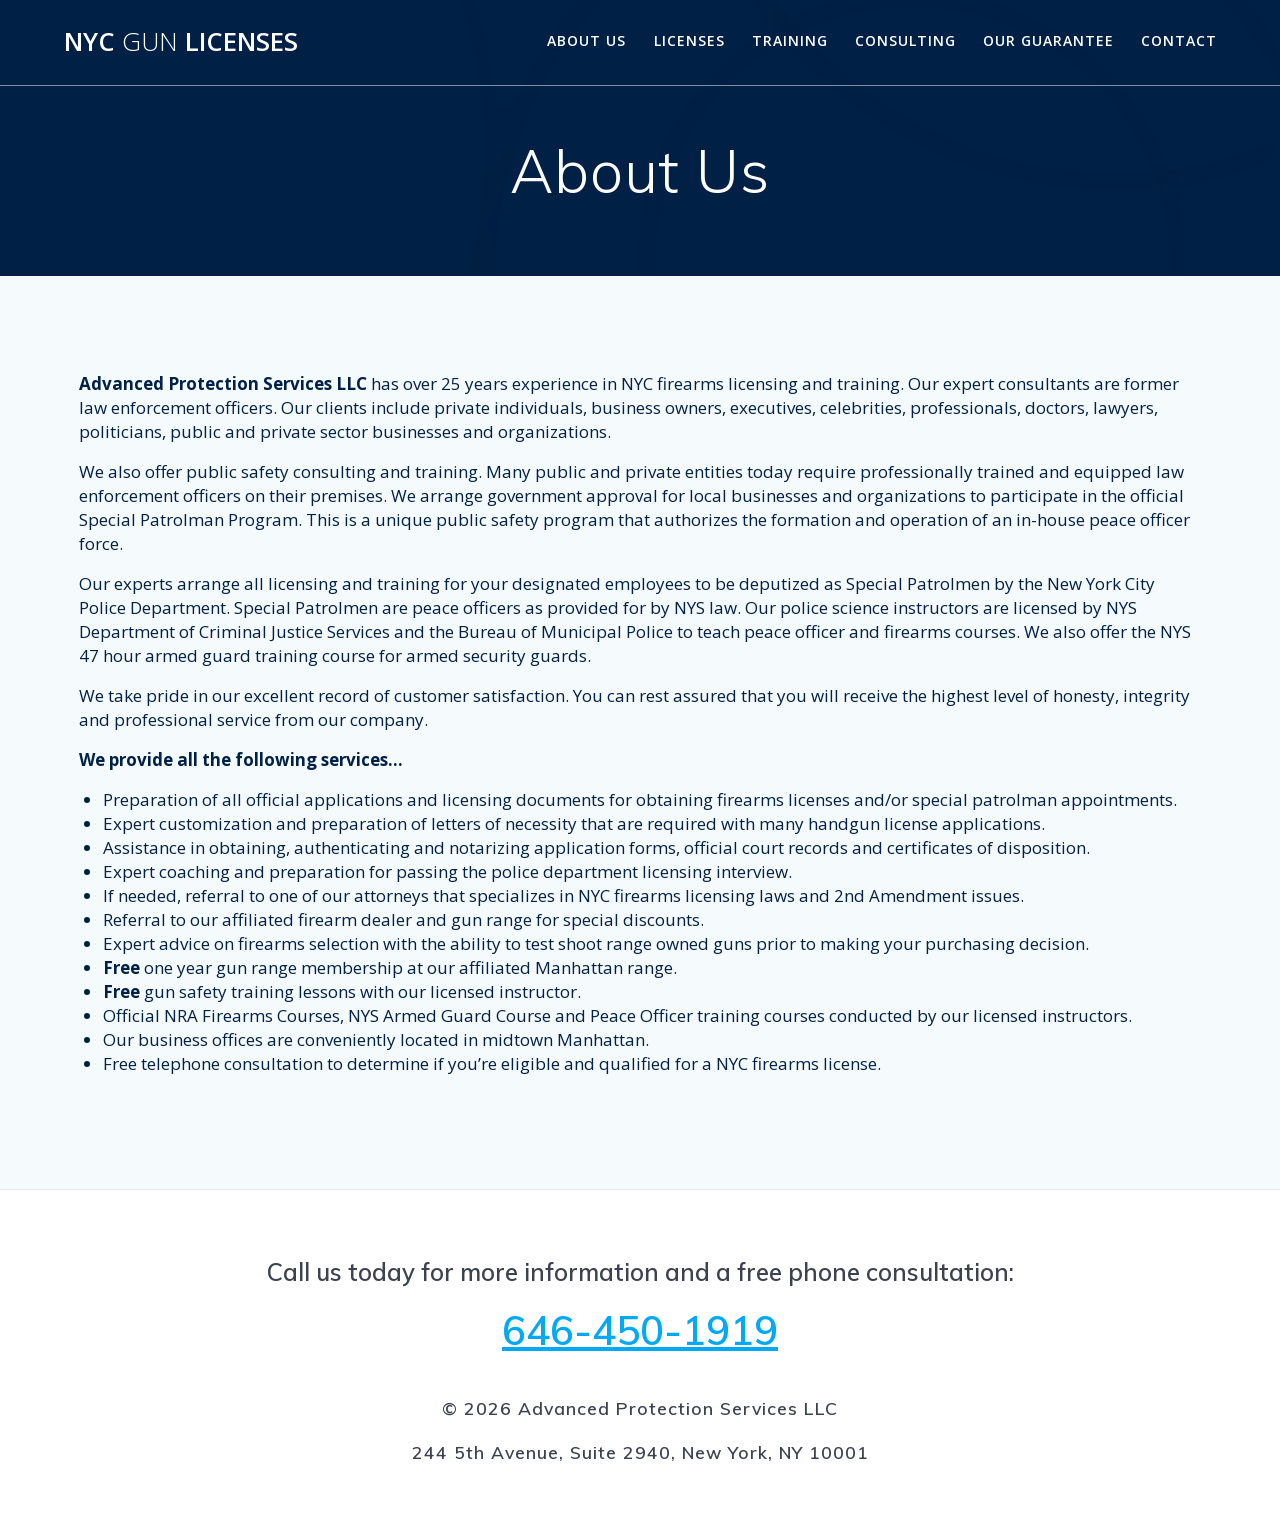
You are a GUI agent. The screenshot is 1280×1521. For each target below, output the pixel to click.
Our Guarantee (1048, 40)
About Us (586, 40)
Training (790, 40)
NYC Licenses (181, 42)
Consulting (905, 40)
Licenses (689, 40)
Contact (1179, 40)
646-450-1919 (640, 1330)
